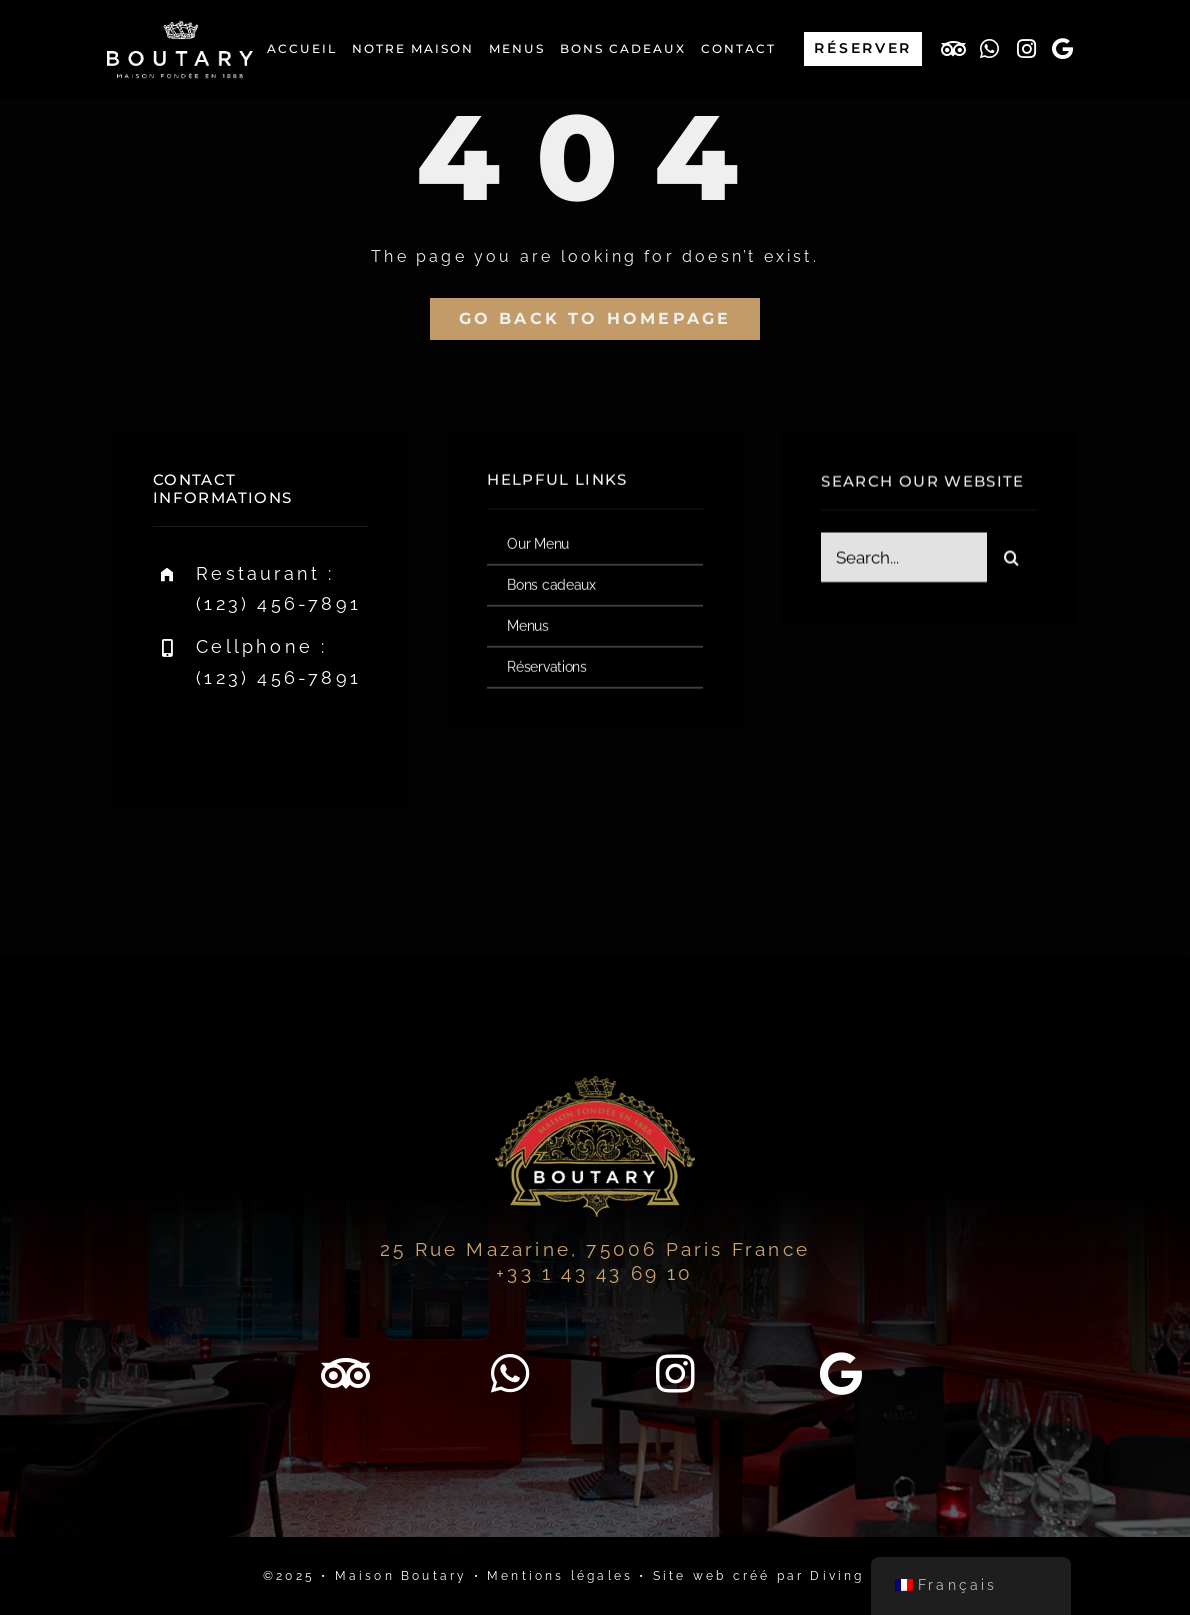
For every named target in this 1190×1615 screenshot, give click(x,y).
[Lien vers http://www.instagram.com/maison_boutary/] (1028, 49)
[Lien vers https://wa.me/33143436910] (991, 49)
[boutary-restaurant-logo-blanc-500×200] (180, 27)
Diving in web (868, 1576)
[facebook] (175, 739)
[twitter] (230, 739)
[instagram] (285, 739)
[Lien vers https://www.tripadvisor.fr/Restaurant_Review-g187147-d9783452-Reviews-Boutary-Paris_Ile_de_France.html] (955, 49)
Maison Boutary (401, 1576)
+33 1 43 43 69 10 (594, 1273)
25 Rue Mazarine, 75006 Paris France (595, 1249)
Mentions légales (560, 1576)
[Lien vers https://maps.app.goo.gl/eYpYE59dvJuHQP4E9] (1065, 49)
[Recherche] (1012, 559)
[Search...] (904, 559)
